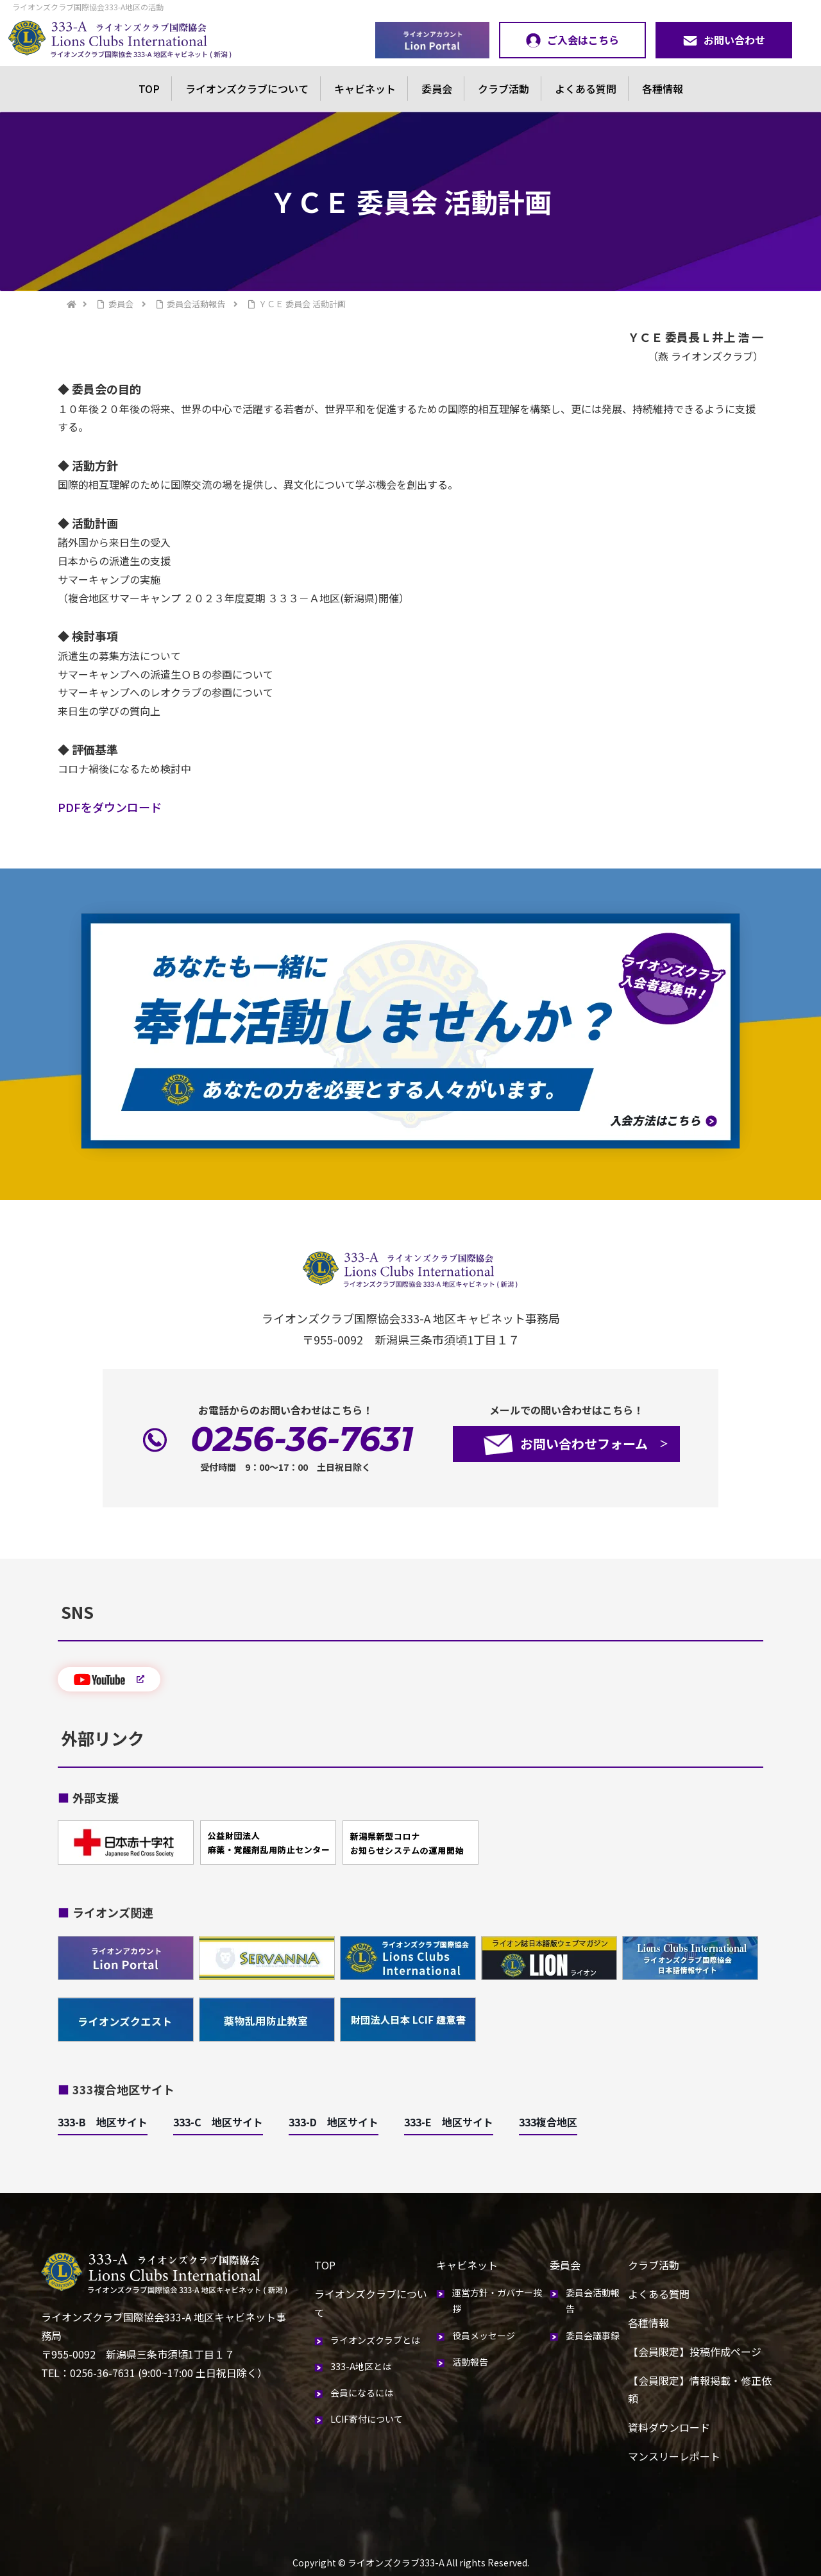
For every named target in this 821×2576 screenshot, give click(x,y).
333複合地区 (548, 2122)
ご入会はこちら (572, 39)
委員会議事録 (593, 2335)
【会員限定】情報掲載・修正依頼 (700, 2390)
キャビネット (365, 88)
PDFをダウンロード (110, 807)
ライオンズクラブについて (247, 88)
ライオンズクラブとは (375, 2340)
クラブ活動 (503, 88)
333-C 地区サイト (218, 2122)
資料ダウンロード (669, 2427)
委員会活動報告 (593, 2300)
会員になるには (361, 2392)
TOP (149, 88)
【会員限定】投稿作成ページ (694, 2351)
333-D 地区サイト (333, 2122)
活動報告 (470, 2361)
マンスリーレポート (674, 2456)
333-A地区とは (360, 2366)
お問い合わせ (723, 39)
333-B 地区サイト (103, 2122)
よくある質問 (585, 88)
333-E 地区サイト (448, 2122)
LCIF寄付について (366, 2418)
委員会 (436, 88)
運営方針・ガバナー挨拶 (497, 2300)
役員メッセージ (483, 2335)
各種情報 (662, 88)
